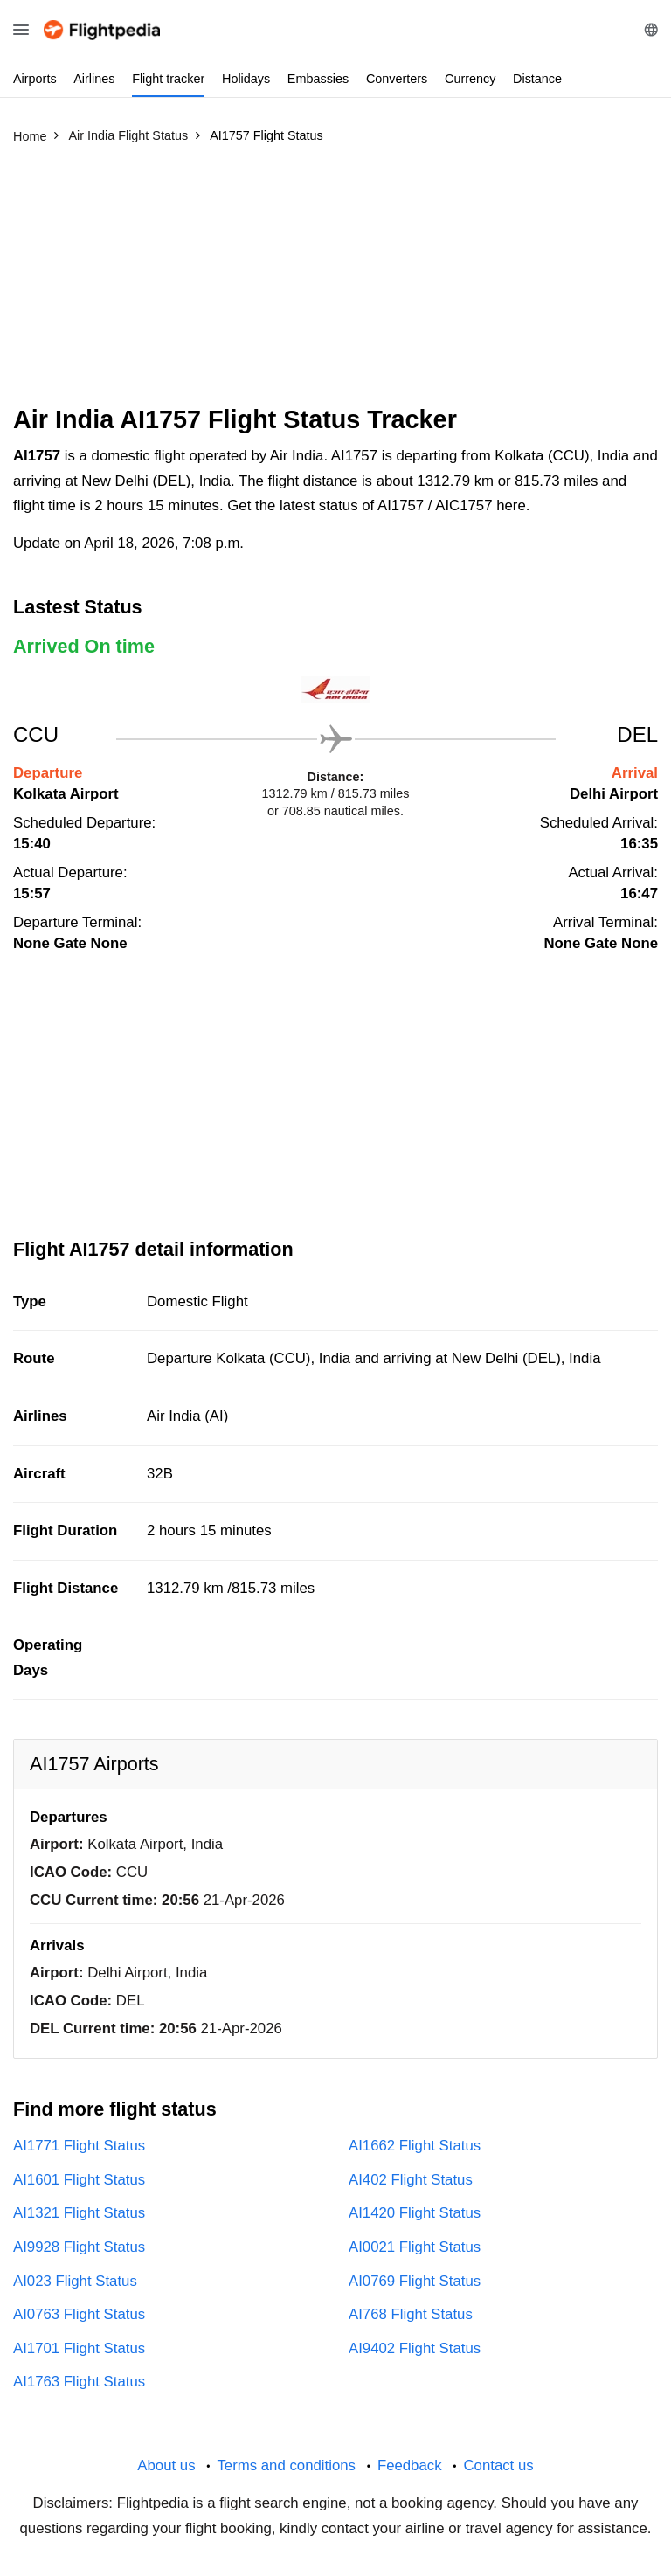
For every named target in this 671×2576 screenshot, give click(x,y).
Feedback (409, 2465)
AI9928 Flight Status (79, 2247)
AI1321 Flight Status (79, 2213)
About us (166, 2465)
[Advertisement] (335, 282)
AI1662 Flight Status (415, 2145)
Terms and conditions (286, 2465)
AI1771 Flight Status (79, 2145)
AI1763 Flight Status (79, 2381)
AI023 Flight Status (75, 2281)
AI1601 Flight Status (79, 2179)
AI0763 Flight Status (79, 2314)
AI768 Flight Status (411, 2314)
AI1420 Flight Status (415, 2213)
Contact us (498, 2465)
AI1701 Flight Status (79, 2348)
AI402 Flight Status (411, 2179)
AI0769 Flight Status (415, 2281)
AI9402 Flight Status (415, 2348)
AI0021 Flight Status (415, 2247)
